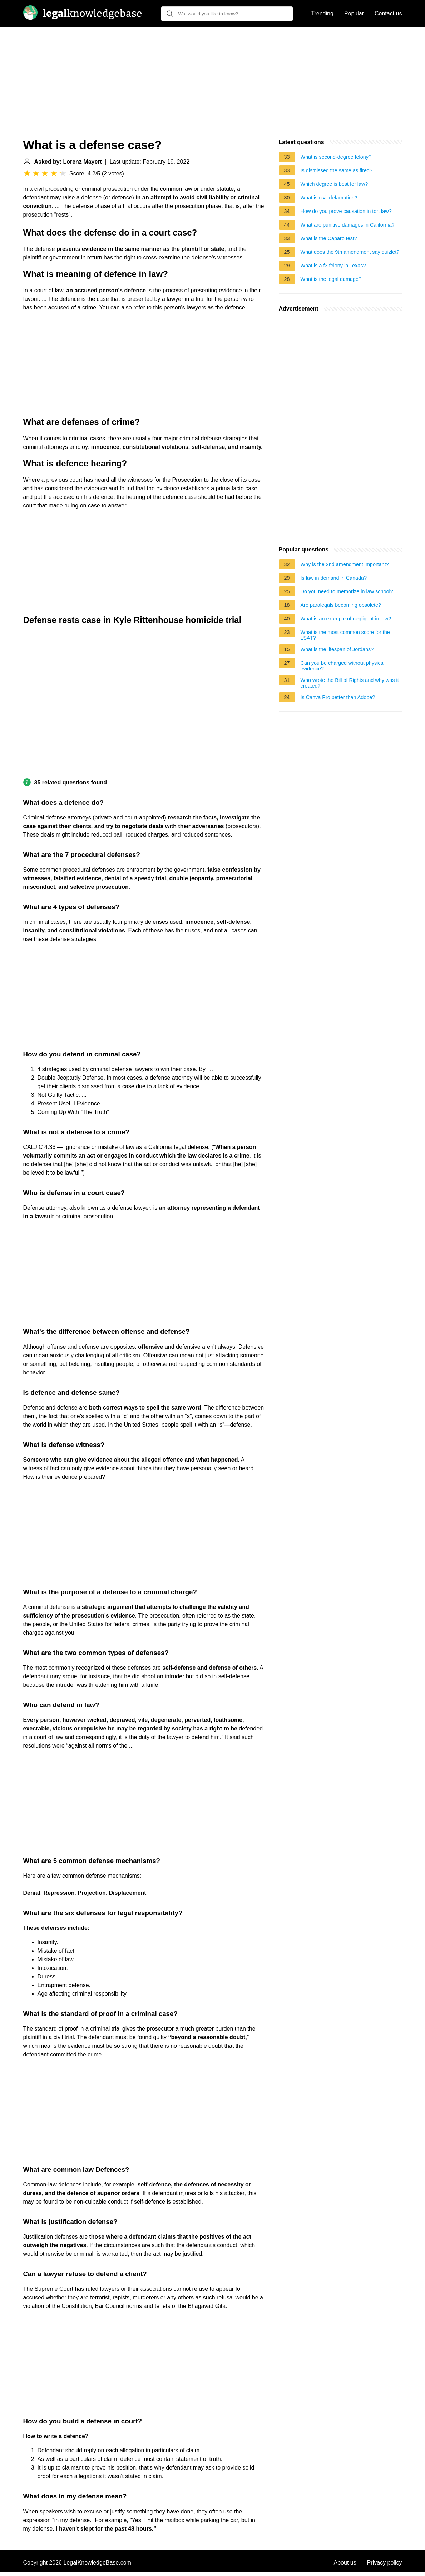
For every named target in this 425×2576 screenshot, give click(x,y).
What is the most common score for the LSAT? (345, 635)
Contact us (388, 13)
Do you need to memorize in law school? (347, 591)
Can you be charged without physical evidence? (343, 666)
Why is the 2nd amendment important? (345, 564)
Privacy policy (384, 2563)
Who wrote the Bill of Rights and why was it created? (350, 683)
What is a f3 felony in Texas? (333, 265)
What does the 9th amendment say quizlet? (350, 252)
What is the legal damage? (331, 279)
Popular (354, 13)
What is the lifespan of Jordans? (337, 649)
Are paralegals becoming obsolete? (341, 605)
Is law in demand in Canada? (334, 578)
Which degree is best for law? (334, 184)
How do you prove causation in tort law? (346, 211)
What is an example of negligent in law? (346, 618)
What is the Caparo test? (329, 238)
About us (345, 2563)
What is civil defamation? (329, 197)
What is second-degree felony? (336, 157)
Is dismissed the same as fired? (337, 170)
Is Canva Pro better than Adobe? (338, 697)
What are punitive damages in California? (348, 225)
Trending (322, 13)
